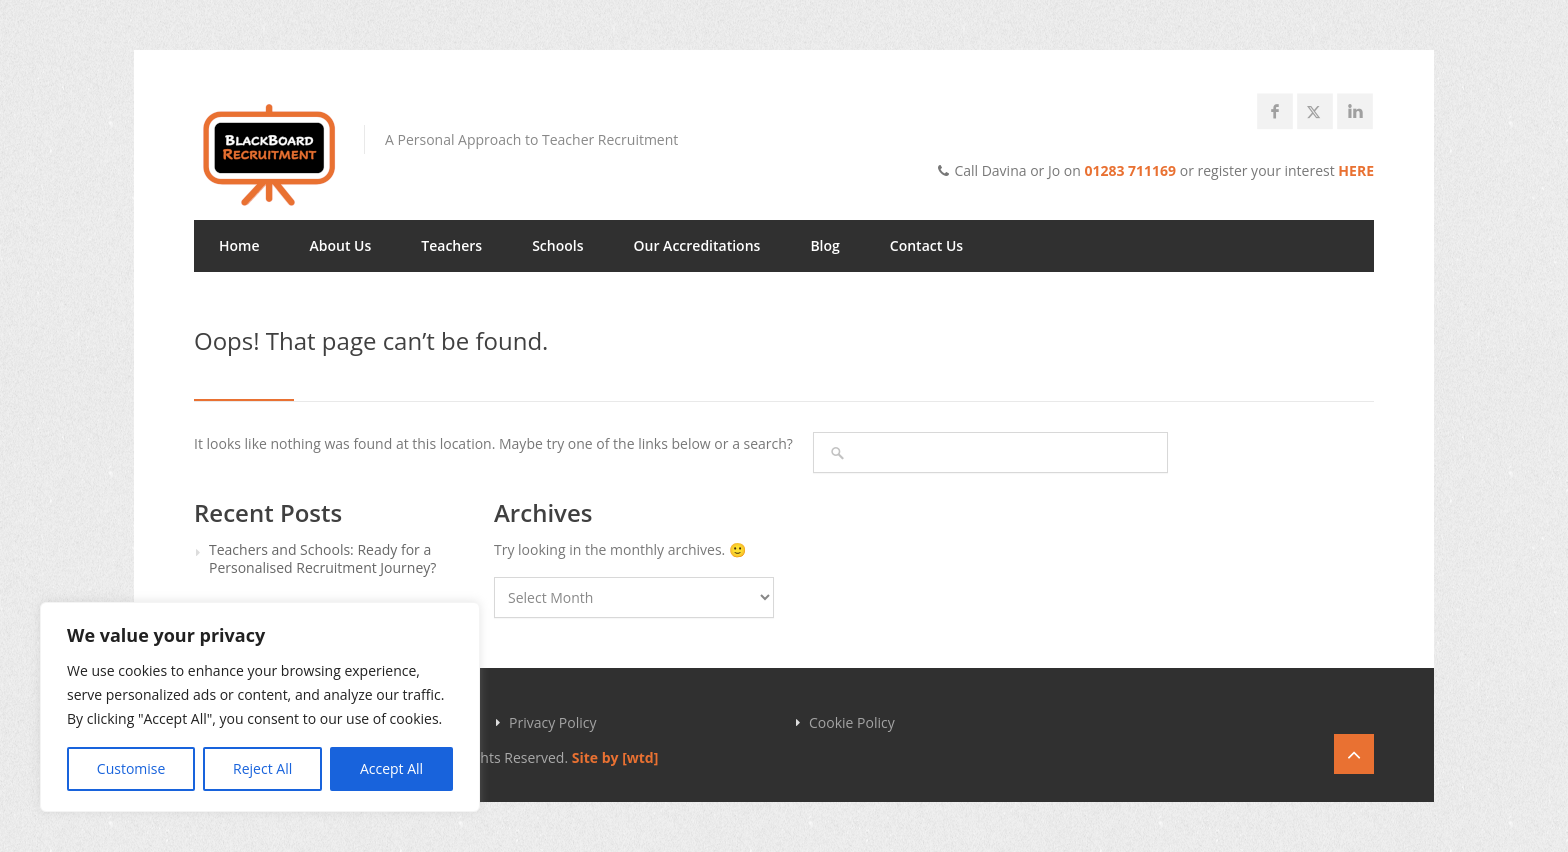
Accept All (391, 768)
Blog (824, 245)
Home (239, 245)
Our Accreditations (697, 245)
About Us (341, 245)
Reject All (262, 768)
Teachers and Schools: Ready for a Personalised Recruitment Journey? (322, 559)
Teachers (451, 245)
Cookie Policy (852, 722)
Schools (557, 245)
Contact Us (926, 245)
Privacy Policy (552, 722)
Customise (131, 768)
